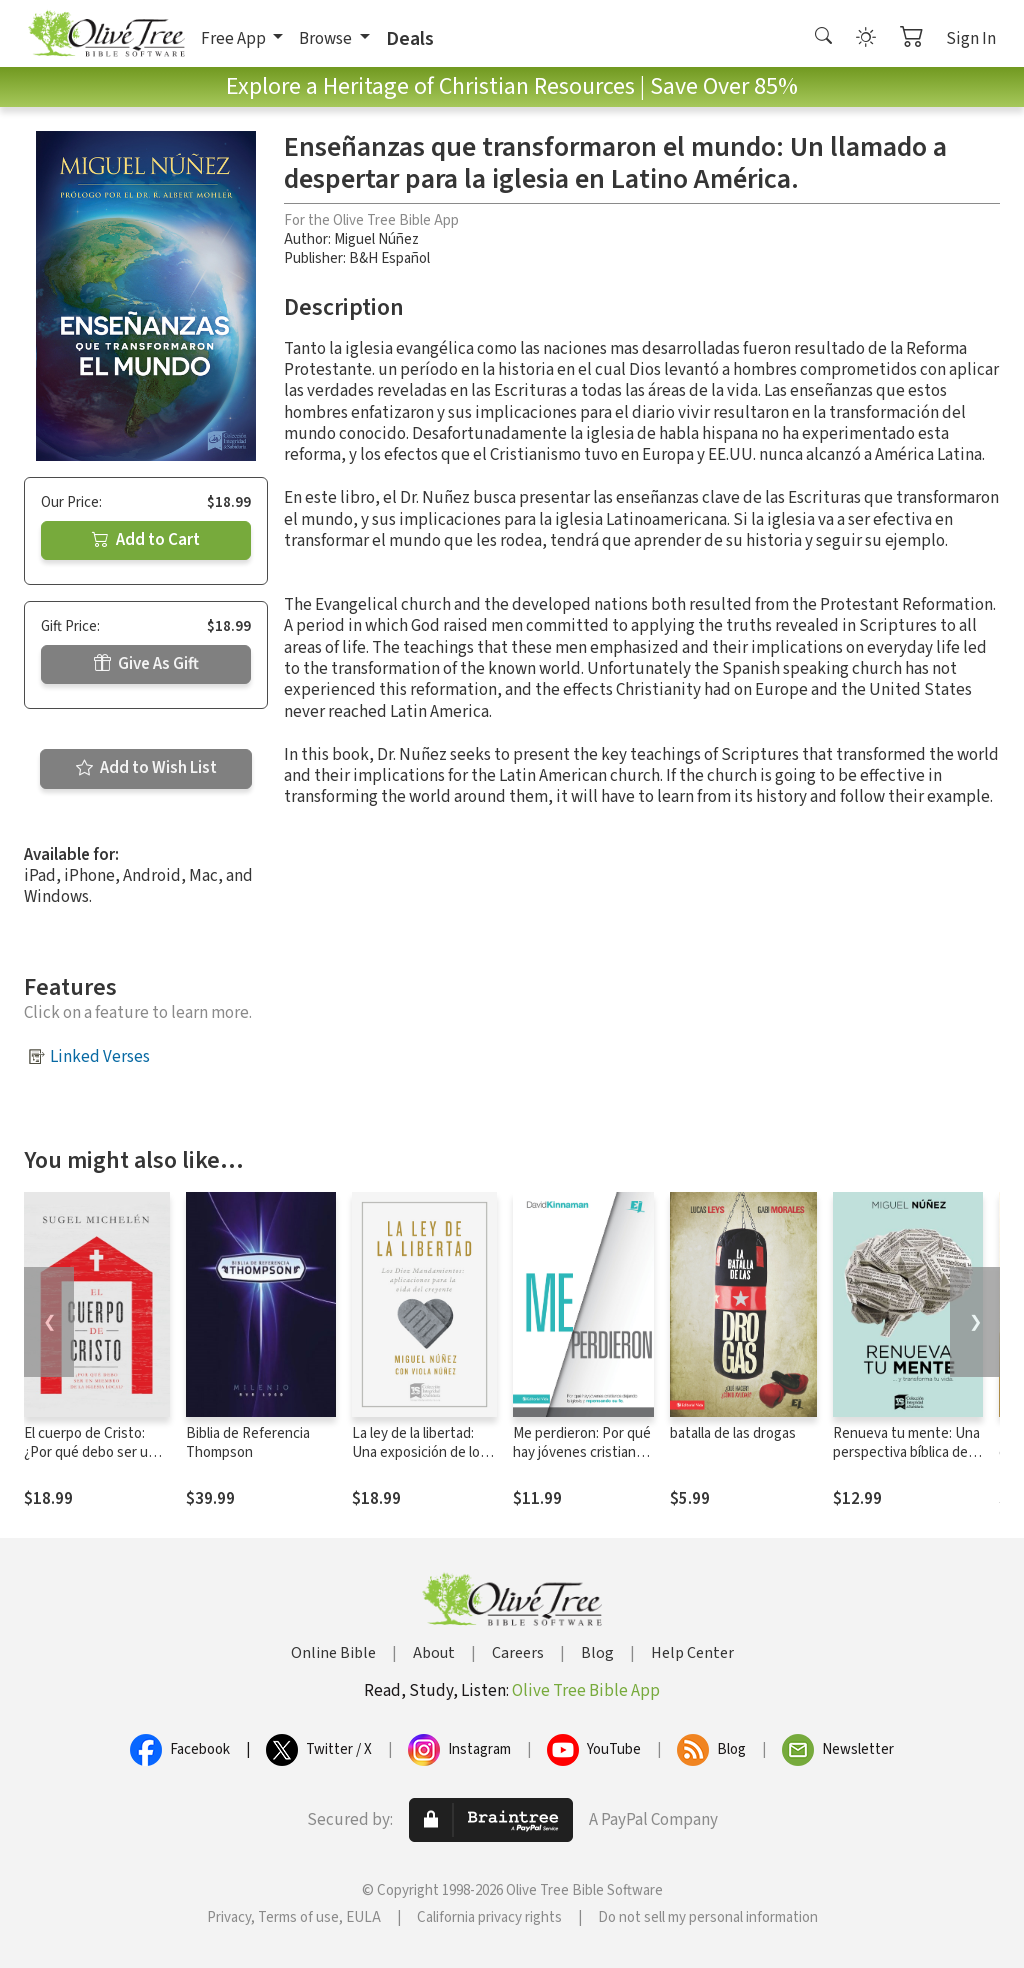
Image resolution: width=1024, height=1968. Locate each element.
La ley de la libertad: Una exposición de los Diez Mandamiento (419, 1452)
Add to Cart (146, 540)
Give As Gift (146, 664)
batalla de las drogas (733, 1433)
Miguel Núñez (376, 239)
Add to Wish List (146, 768)
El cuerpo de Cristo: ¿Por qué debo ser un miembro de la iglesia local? (90, 1462)
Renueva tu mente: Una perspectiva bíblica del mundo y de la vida (906, 1452)
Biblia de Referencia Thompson (248, 1443)
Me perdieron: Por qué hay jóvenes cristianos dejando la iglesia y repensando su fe (582, 1462)
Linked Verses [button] (100, 1057)
